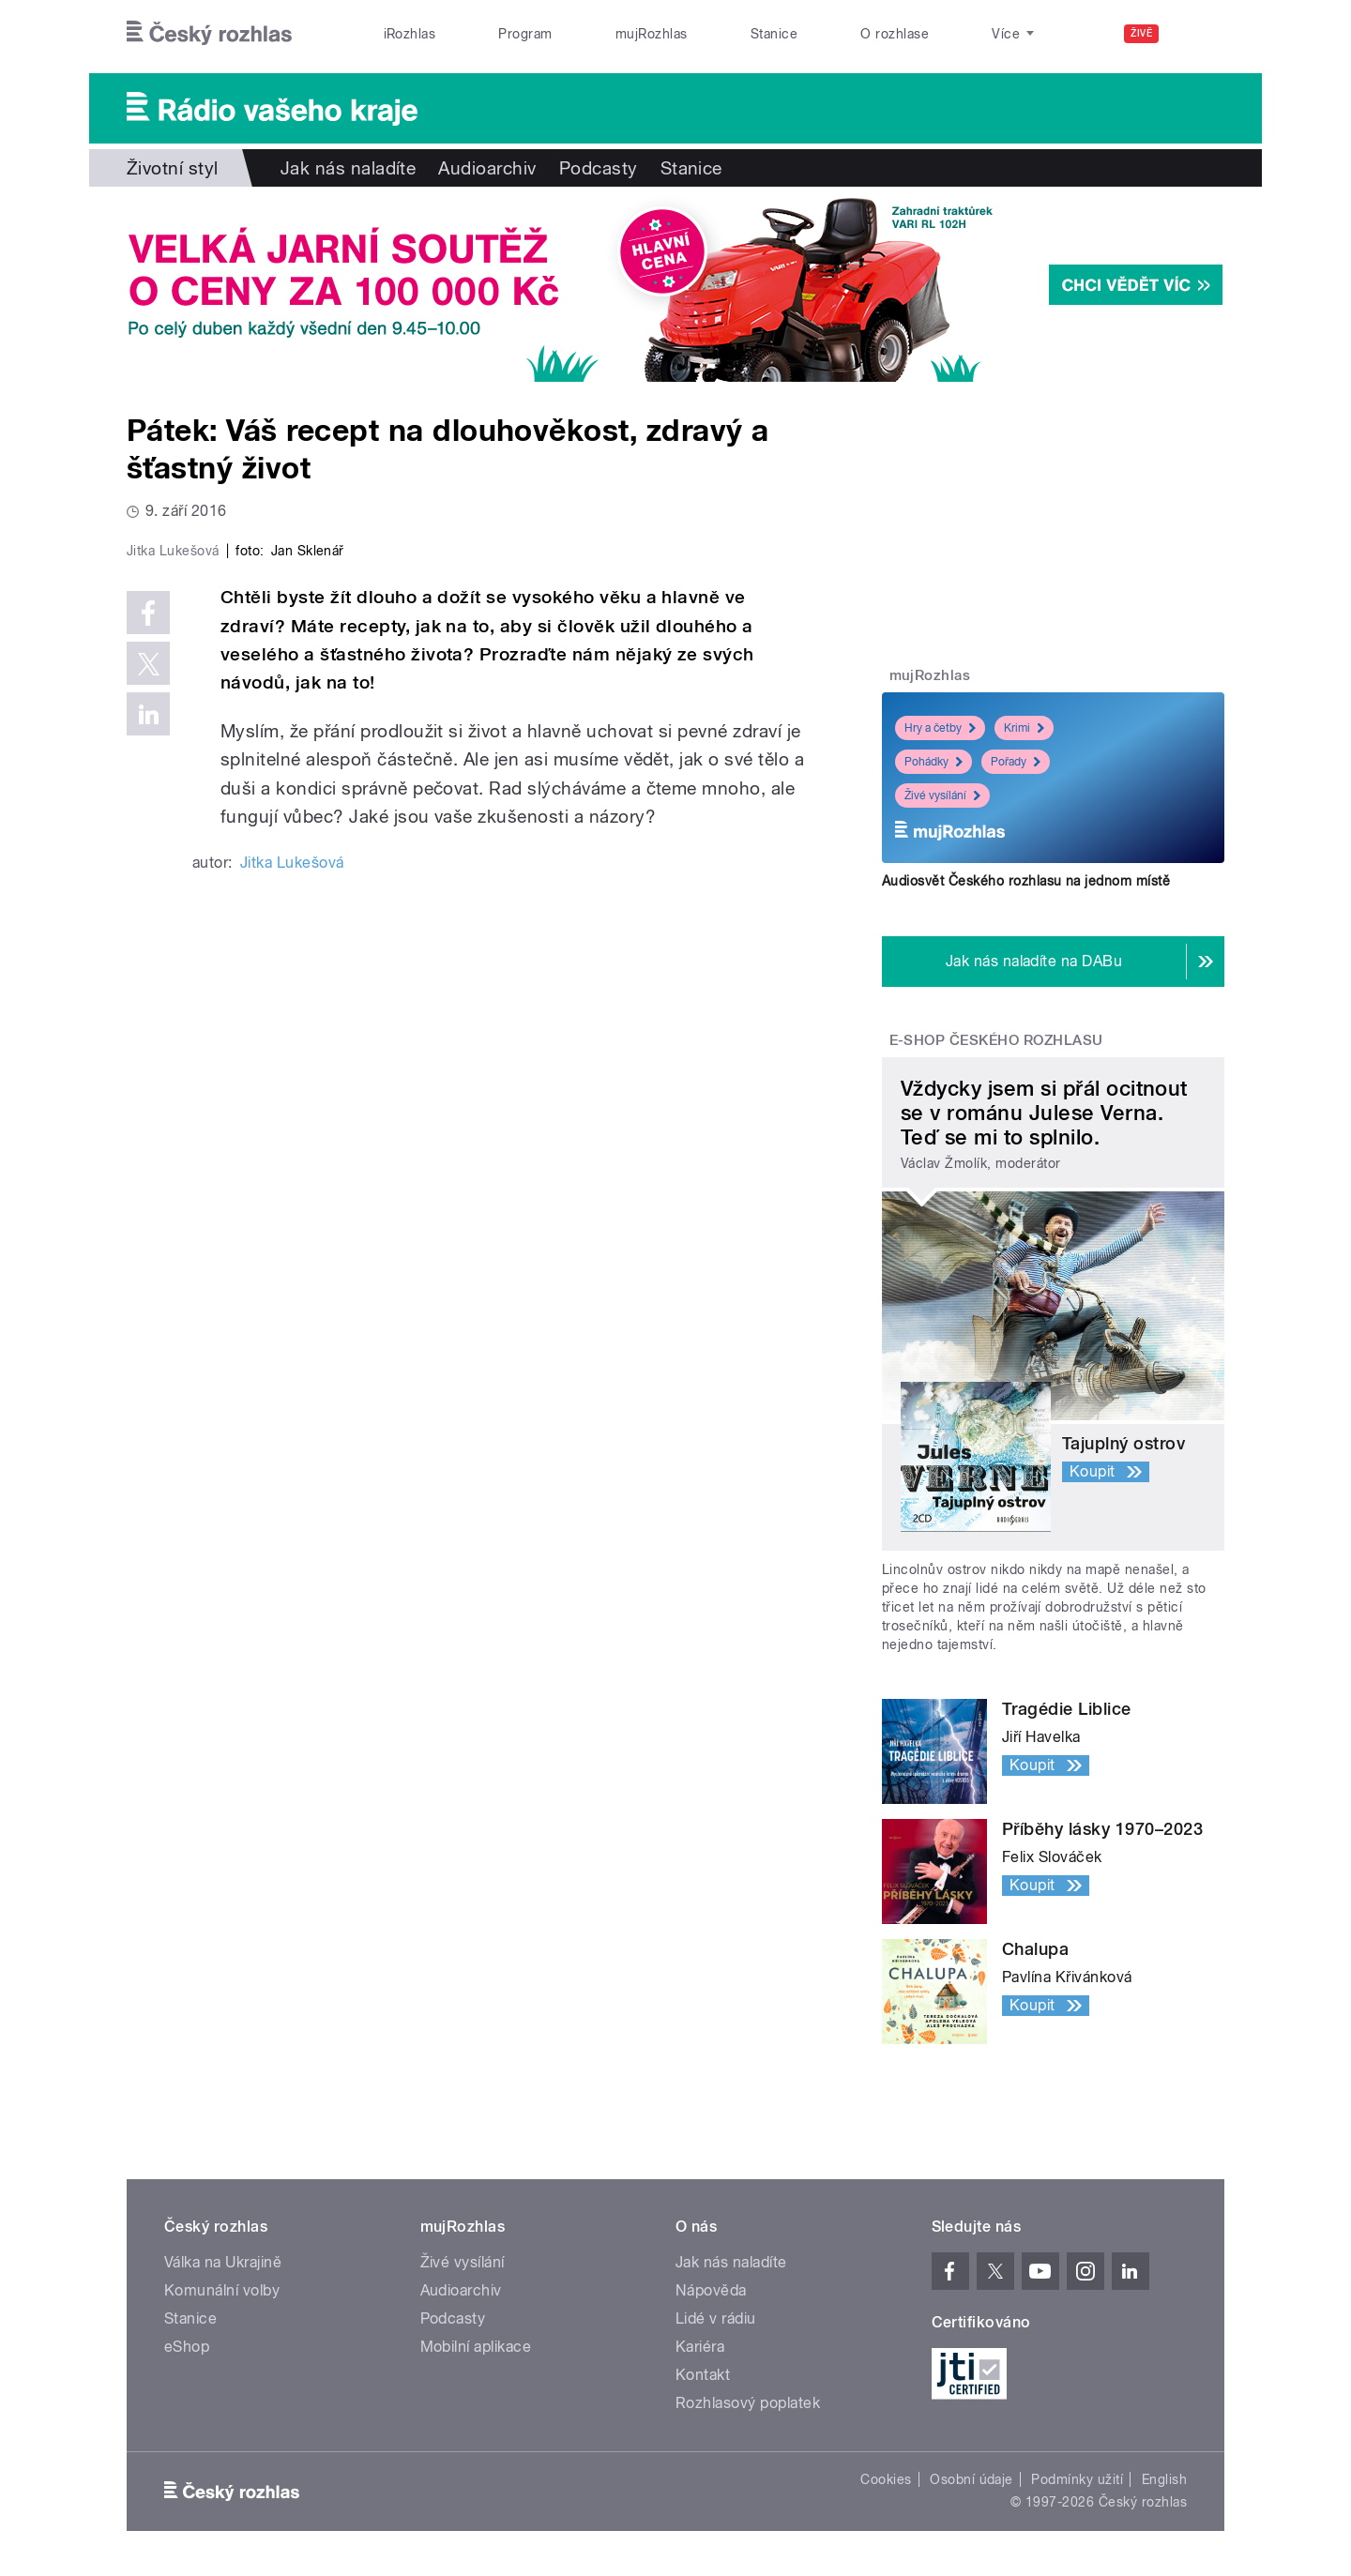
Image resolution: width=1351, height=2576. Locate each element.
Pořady (1015, 761)
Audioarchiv (487, 168)
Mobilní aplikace (476, 2347)
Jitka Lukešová (292, 1261)
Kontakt (703, 2375)
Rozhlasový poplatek (748, 2403)
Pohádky (933, 761)
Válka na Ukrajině (222, 2262)
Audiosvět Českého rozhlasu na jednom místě (1026, 880)
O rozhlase (894, 33)
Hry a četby (940, 728)
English (1164, 2479)
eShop (186, 2347)
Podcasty (598, 168)
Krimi (1024, 728)
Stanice (774, 33)
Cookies (885, 2479)
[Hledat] (1199, 34)
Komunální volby (222, 2290)
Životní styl (173, 168)
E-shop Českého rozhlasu (996, 1040)
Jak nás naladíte (349, 168)
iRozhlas (410, 33)
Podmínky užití (1077, 2479)
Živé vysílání (942, 795)
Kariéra (700, 2347)
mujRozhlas (651, 33)
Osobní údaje (971, 2479)
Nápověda (711, 2290)
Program (525, 33)
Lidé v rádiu (716, 2318)
